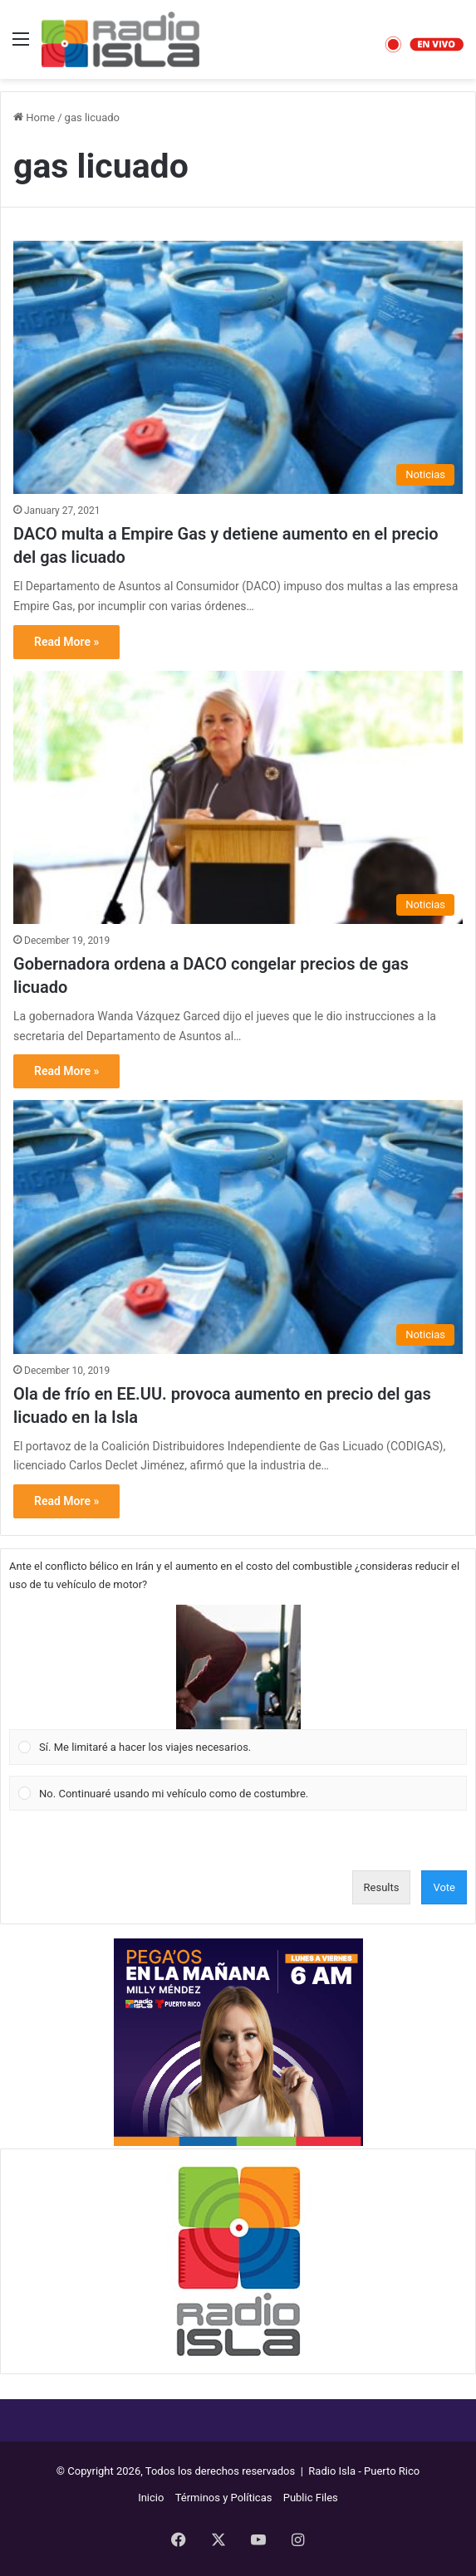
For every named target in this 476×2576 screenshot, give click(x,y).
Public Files (310, 2497)
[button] (238, 1667)
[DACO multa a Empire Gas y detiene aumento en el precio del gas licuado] (238, 367)
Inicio (151, 2497)
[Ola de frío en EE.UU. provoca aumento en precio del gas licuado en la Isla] (238, 1226)
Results (382, 1887)
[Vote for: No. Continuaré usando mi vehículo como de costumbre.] (238, 1793)
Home (34, 117)
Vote (444, 1887)
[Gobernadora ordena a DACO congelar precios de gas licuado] (238, 797)
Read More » (66, 641)
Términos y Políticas (223, 2497)
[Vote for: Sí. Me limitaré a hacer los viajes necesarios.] (238, 1685)
